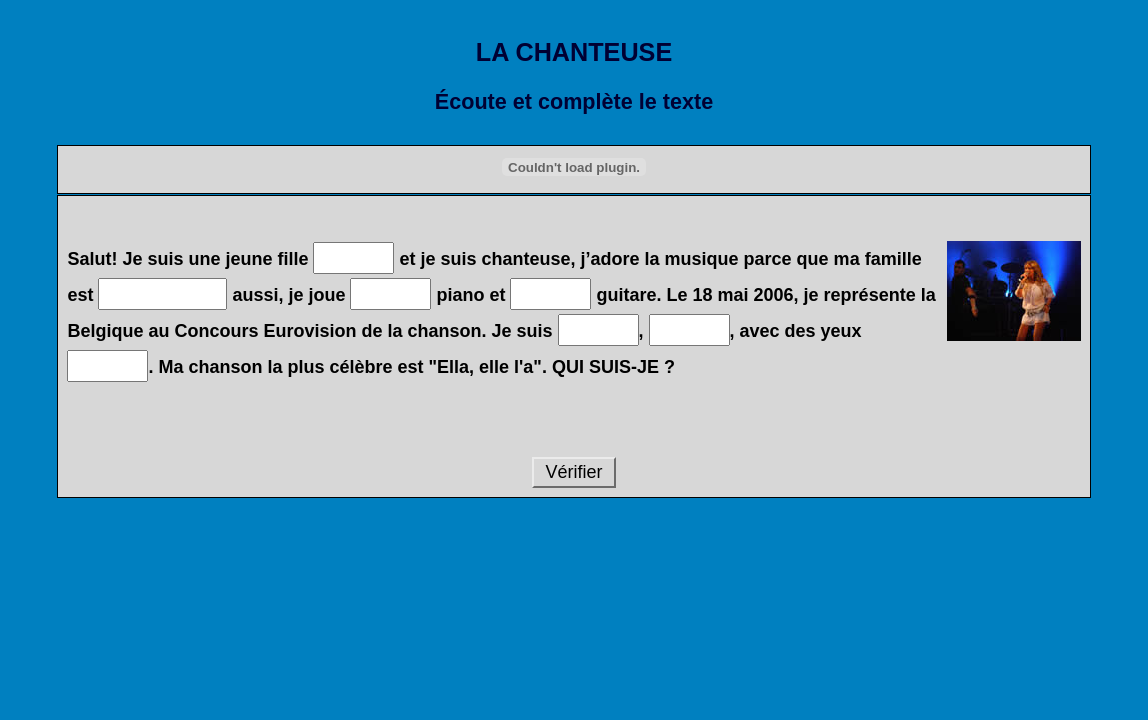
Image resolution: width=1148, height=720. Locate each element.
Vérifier (573, 472)
